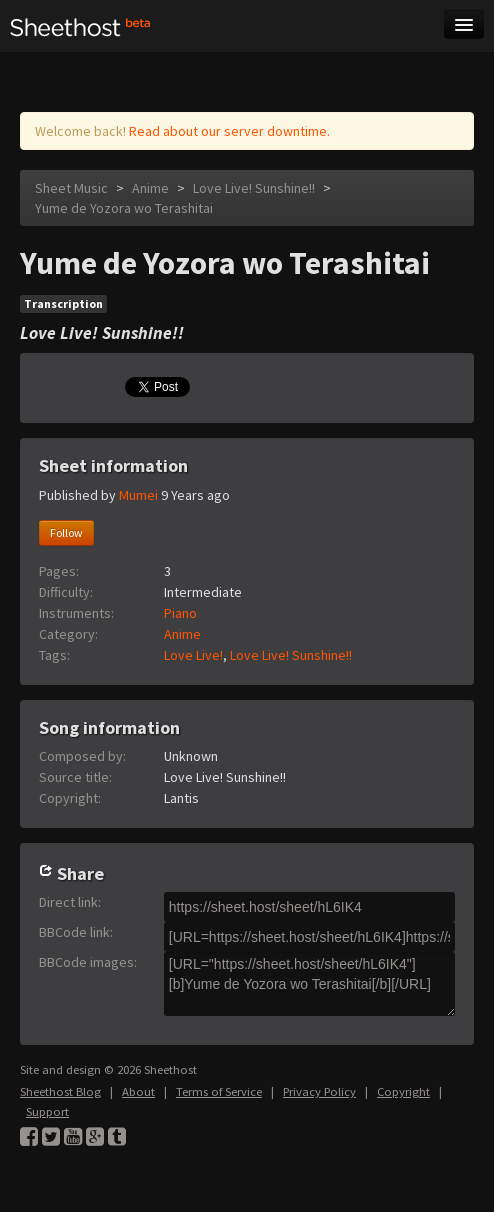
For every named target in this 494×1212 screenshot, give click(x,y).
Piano (180, 613)
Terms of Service (219, 1091)
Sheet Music (71, 188)
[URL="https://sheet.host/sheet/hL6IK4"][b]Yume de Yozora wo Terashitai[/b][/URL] (309, 984)
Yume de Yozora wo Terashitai (124, 208)
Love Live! (193, 655)
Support (47, 1111)
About (138, 1091)
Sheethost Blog (60, 1091)
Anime (150, 188)
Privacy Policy (319, 1091)
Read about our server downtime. (229, 131)
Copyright (403, 1091)
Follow (66, 532)
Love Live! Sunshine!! (254, 188)
